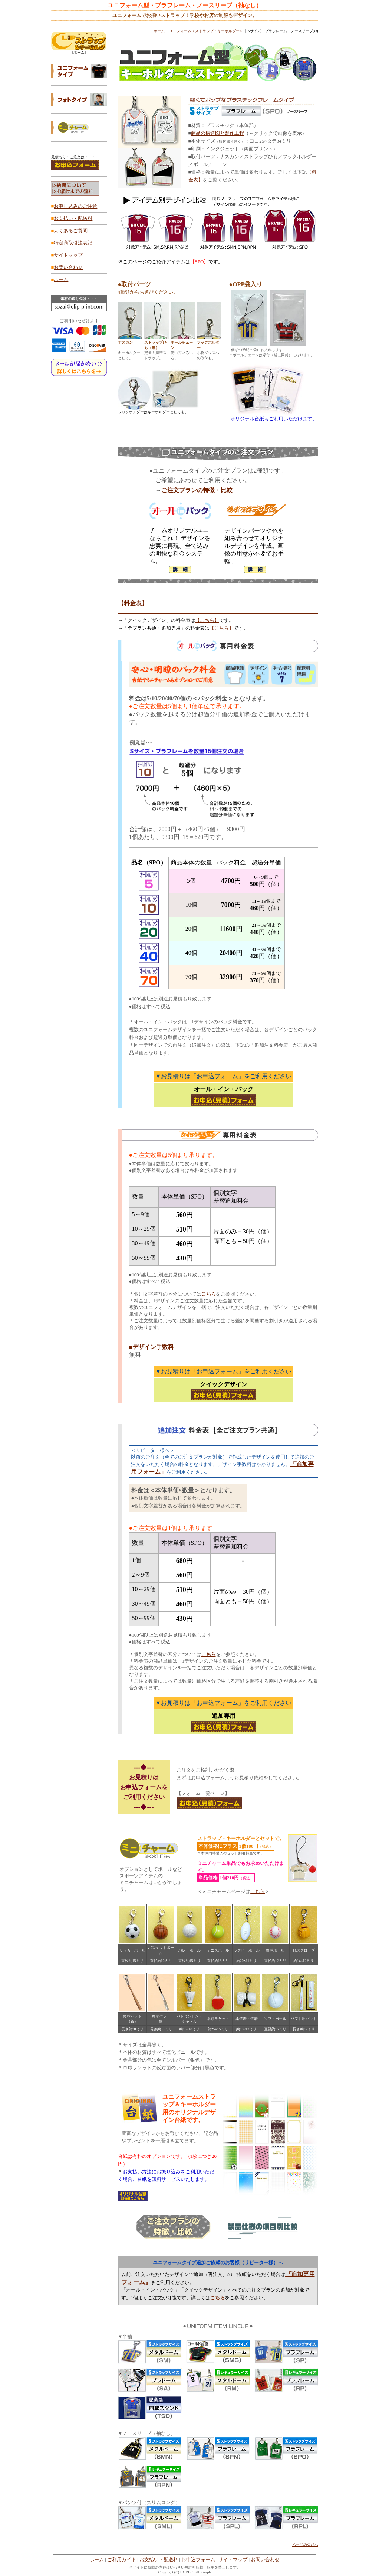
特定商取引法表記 (73, 243)
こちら (257, 1891)
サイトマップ (68, 255)
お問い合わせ (68, 267)
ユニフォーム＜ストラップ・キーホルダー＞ (206, 31)
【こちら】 (207, 620)
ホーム (61, 279)
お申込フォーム (198, 2559)
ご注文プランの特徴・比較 (197, 490)
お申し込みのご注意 (75, 206)
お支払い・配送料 (73, 218)
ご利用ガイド (121, 2559)
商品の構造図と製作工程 (217, 133)
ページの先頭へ (305, 2545)
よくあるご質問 (71, 230)
